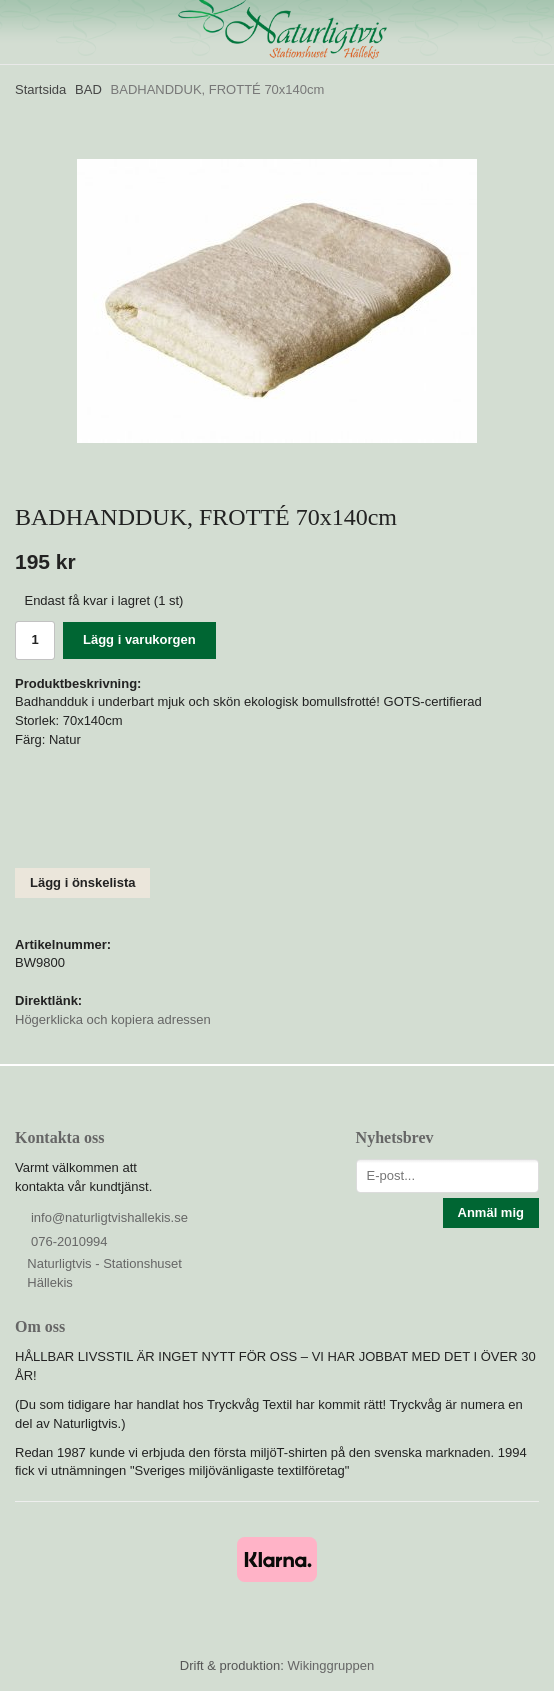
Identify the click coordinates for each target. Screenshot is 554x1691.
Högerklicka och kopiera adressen (113, 1019)
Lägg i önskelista (82, 882)
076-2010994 (69, 1241)
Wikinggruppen (330, 1665)
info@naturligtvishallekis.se (109, 1217)
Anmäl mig (491, 1212)
